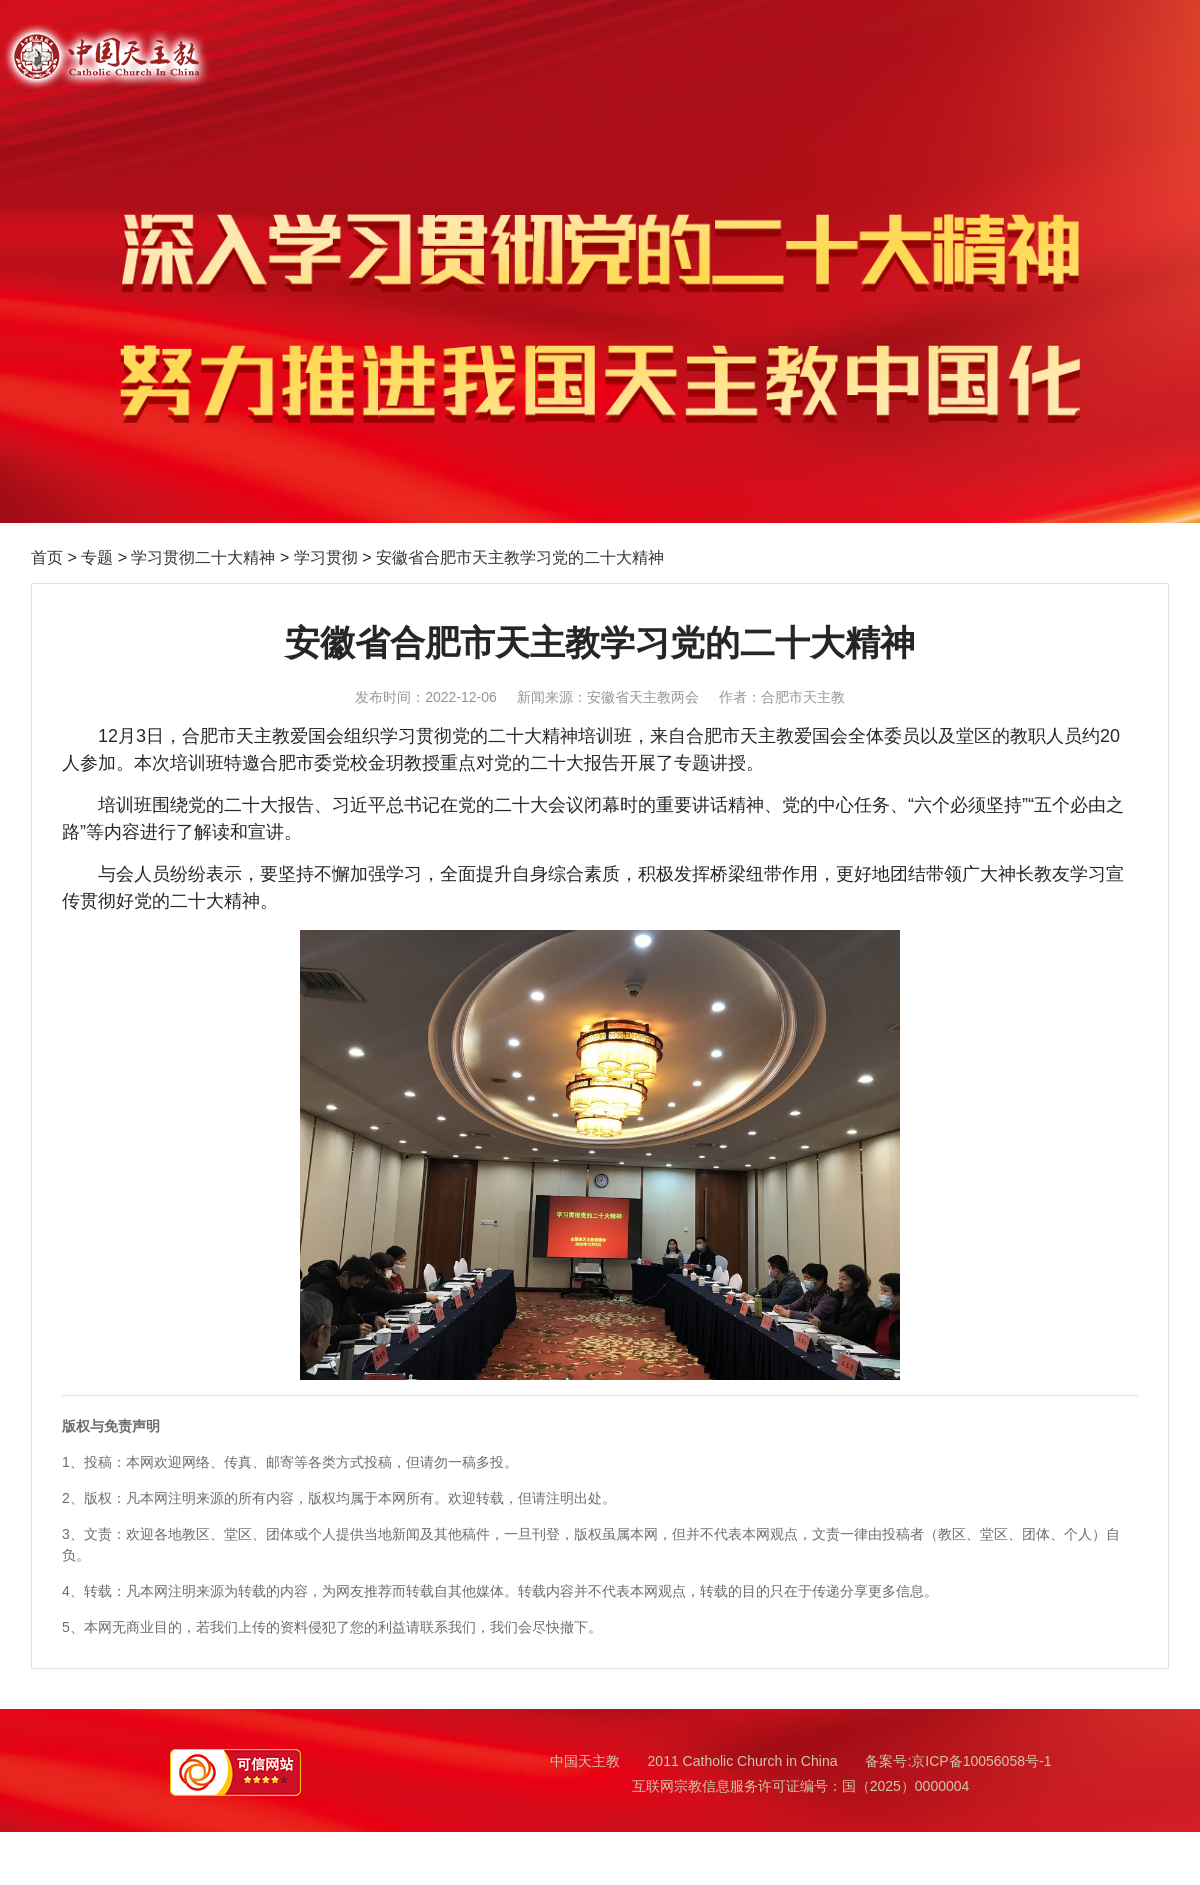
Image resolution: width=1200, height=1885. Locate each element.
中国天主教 (585, 1761)
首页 (47, 557)
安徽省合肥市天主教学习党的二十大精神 (520, 557)
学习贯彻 (326, 557)
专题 (97, 557)
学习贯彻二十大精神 (203, 557)
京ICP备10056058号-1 (981, 1761)
